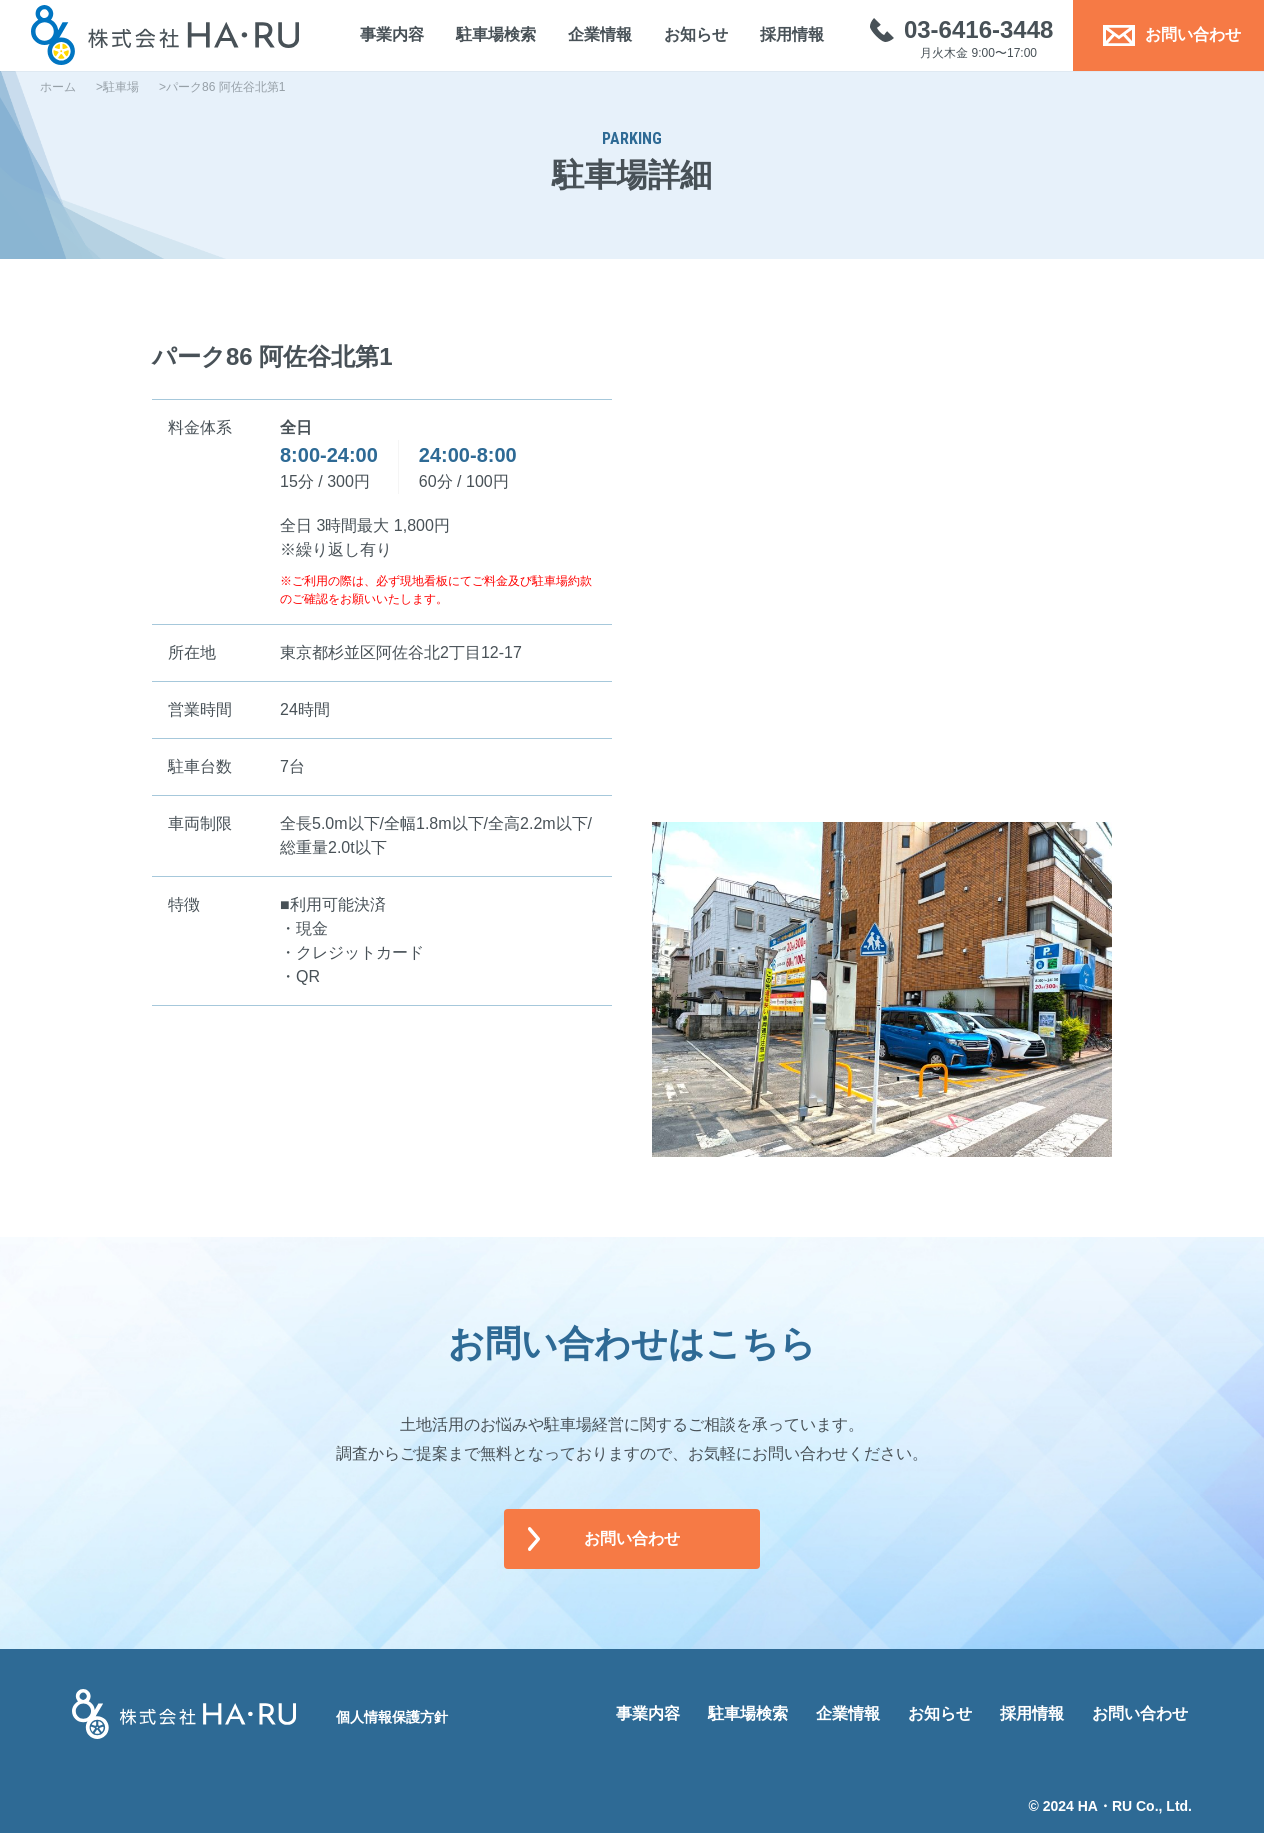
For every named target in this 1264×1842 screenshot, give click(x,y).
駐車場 (121, 96)
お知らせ (687, 39)
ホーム (58, 96)
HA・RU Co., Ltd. (1135, 1815)
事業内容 (383, 39)
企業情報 (591, 39)
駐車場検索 (487, 39)
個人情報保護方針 (392, 1726)
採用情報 (783, 39)
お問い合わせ (1163, 39)
